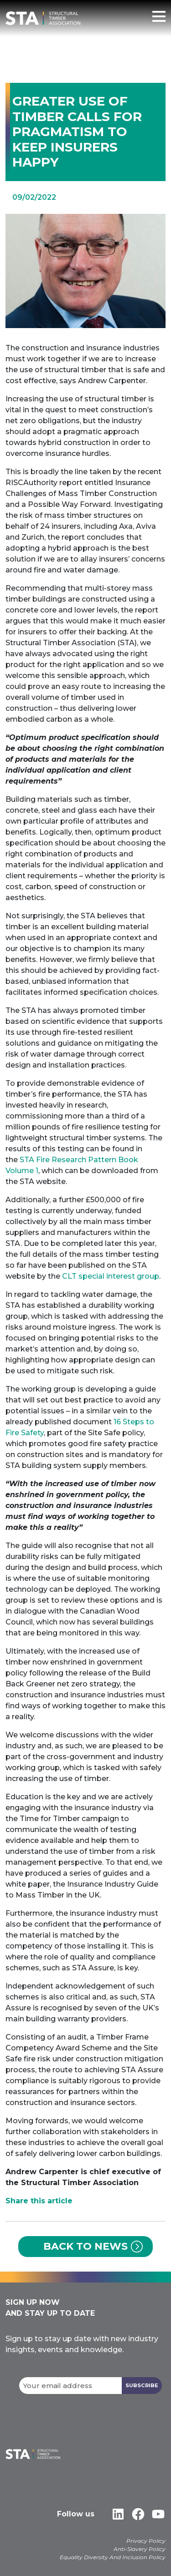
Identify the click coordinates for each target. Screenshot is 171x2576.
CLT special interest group (110, 1276)
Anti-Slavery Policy (140, 2549)
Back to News (85, 2246)
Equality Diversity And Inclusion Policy (113, 2557)
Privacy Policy (146, 2540)
